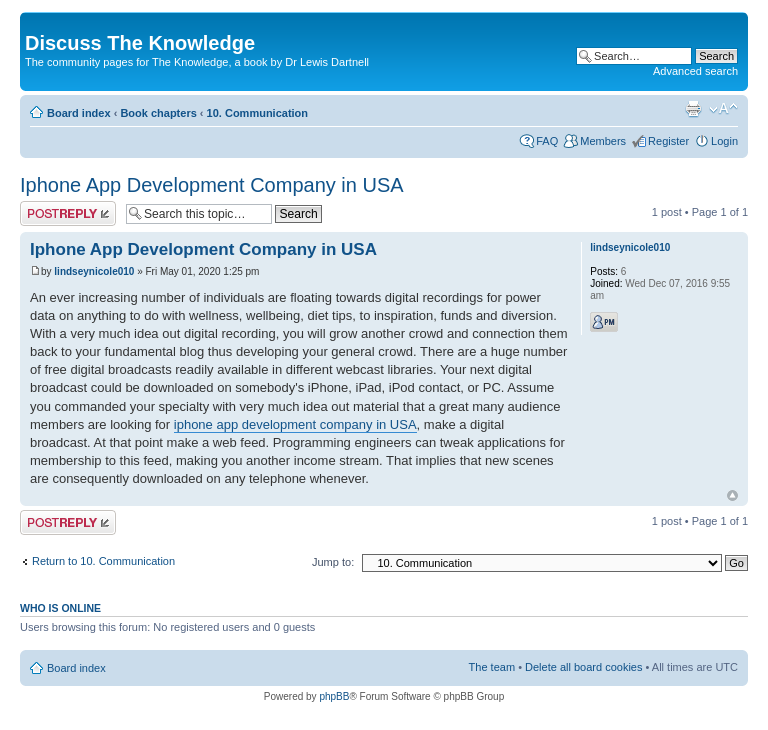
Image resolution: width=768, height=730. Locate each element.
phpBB (334, 696)
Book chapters (158, 113)
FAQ (547, 141)
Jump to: (333, 562)
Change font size (723, 109)
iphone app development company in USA (295, 424)
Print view (693, 109)
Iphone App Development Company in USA (212, 185)
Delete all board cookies (583, 667)
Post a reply (68, 213)
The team (492, 667)
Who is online (60, 608)
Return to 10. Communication (103, 561)
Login (724, 141)
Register (668, 141)
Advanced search (695, 71)
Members (603, 141)
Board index (79, 113)
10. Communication (257, 113)
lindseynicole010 (94, 271)
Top (732, 495)
